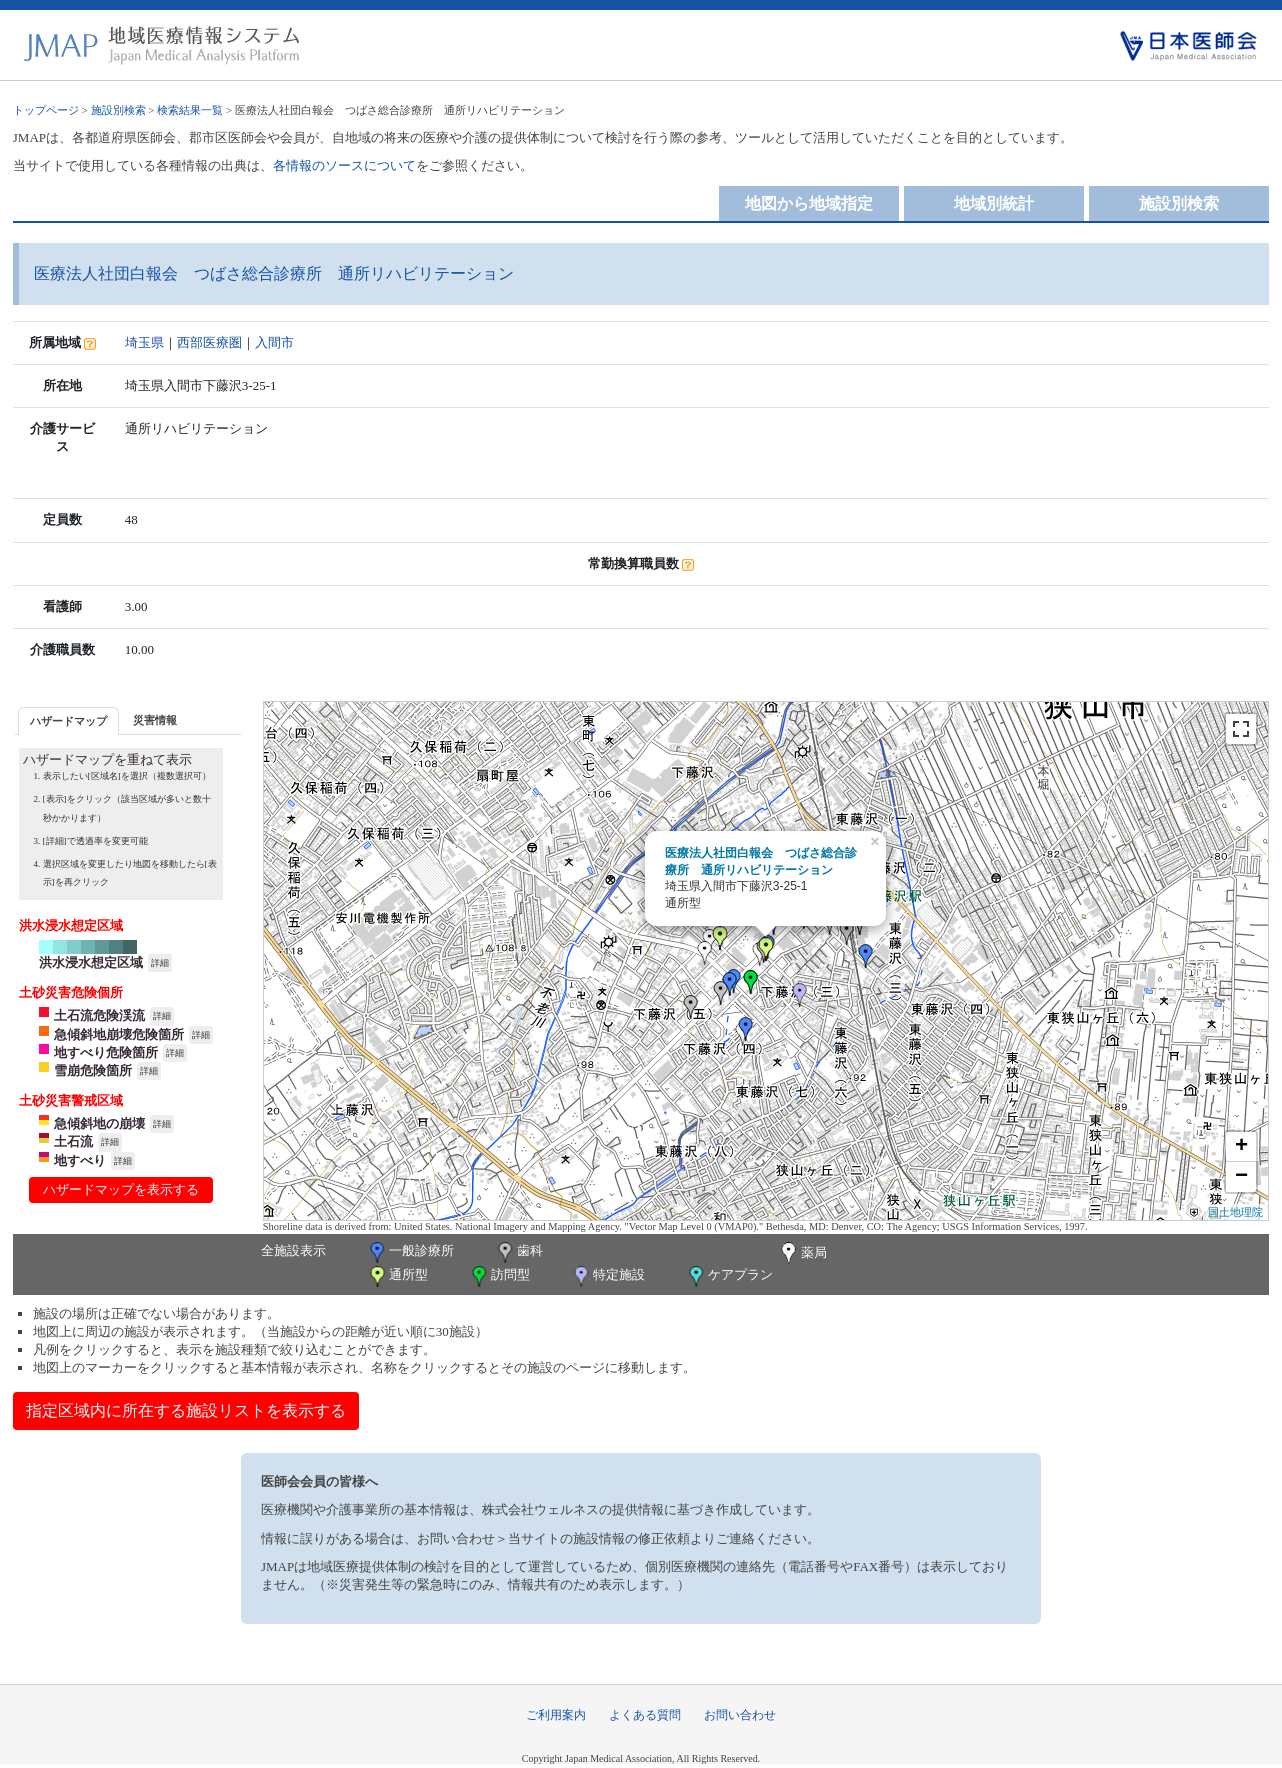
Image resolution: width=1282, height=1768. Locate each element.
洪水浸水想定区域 (91, 962)
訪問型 (499, 1276)
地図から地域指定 (809, 203)
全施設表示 (293, 1250)
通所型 (397, 1276)
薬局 (802, 1254)
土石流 (73, 1141)
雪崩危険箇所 (93, 1070)
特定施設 (607, 1276)
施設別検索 (118, 110)
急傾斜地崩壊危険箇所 (119, 1034)
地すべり (80, 1160)
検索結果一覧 (190, 110)
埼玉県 (144, 342)
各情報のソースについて (344, 165)
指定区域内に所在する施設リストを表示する (186, 1410)
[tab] (68, 720)
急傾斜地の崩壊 (99, 1123)
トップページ (46, 110)
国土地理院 (1235, 1212)
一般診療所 (410, 1252)
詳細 (160, 963)
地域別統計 (994, 203)
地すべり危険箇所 (106, 1052)
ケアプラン (729, 1276)
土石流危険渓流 (99, 1015)
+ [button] (1241, 1147)
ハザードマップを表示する (121, 1189)
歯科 (518, 1252)
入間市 (274, 342)
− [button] (1241, 1177)
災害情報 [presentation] (155, 720)
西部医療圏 (209, 342)
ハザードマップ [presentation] (68, 721)
